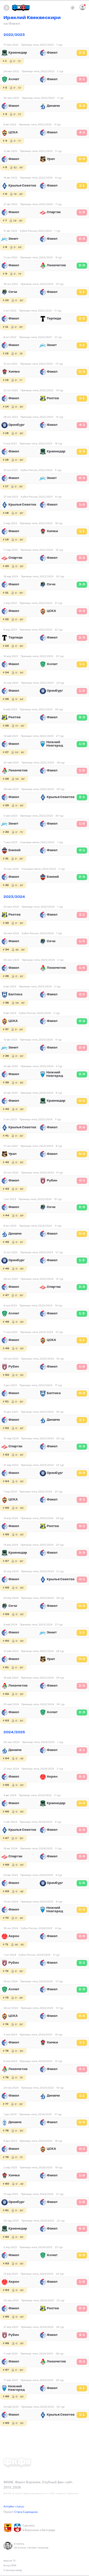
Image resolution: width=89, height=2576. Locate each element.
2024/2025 (14, 1732)
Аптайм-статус (13, 2506)
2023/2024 (14, 897)
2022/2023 (14, 35)
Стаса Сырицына (25, 2512)
